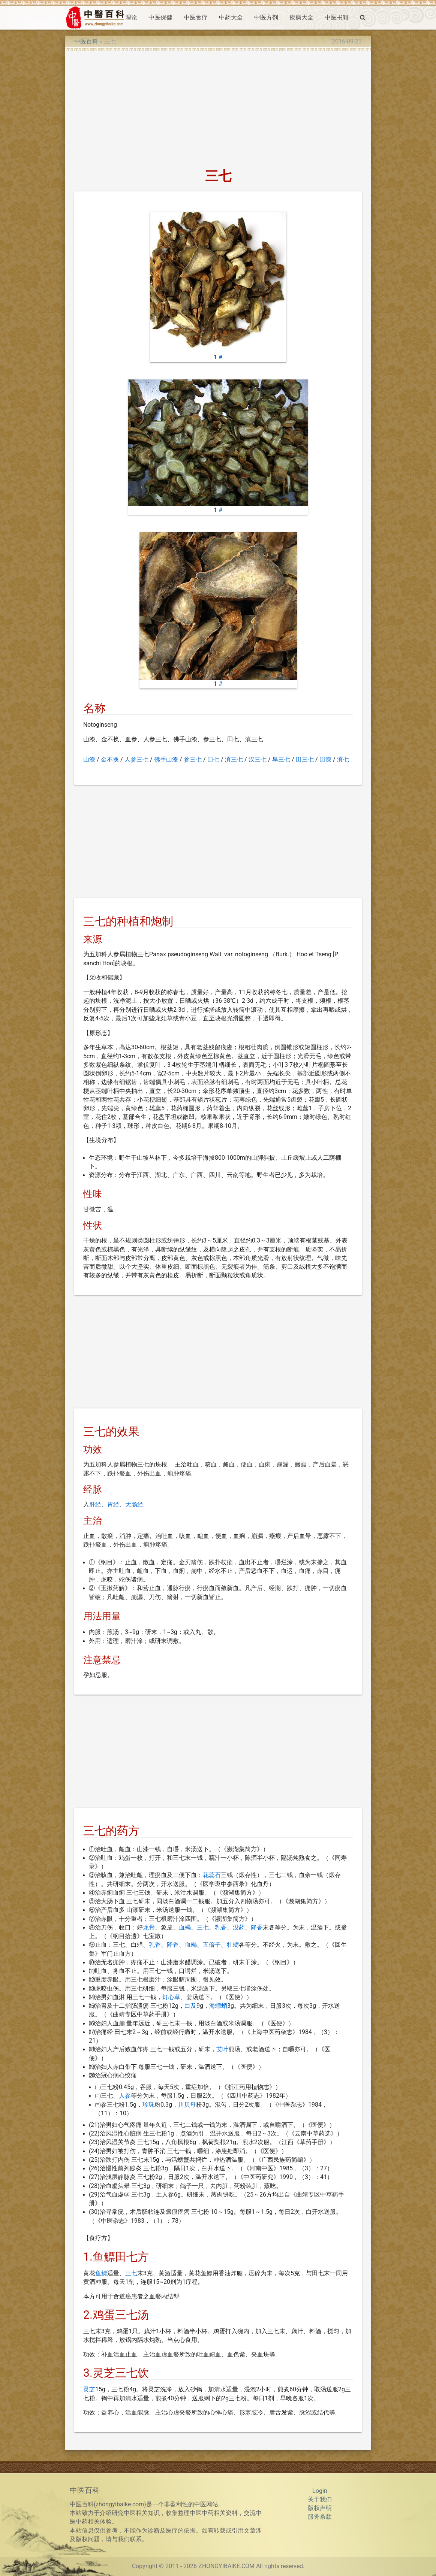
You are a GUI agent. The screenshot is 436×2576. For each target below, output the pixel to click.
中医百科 (86, 41)
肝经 (95, 1504)
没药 (239, 1927)
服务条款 (320, 2516)
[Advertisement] (218, 107)
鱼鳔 (101, 2273)
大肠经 (134, 1504)
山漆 (89, 759)
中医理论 (125, 17)
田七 (213, 759)
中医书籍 (337, 17)
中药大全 (231, 17)
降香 (257, 1927)
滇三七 (234, 759)
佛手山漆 (166, 759)
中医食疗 (196, 17)
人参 (125, 2095)
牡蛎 (233, 1944)
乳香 (221, 1927)
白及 (190, 2006)
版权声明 (320, 2508)
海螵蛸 (218, 2006)
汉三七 (258, 759)
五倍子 (212, 1944)
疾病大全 (301, 17)
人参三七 (136, 759)
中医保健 (160, 17)
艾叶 (222, 2049)
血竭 (185, 1927)
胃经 (113, 1504)
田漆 (325, 759)
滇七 (343, 759)
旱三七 (281, 759)
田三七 (305, 759)
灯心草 (171, 1997)
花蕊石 (212, 1875)
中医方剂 (266, 17)
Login (319, 2491)
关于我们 (320, 2499)
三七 (203, 1927)
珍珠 (148, 2104)
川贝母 (187, 2104)
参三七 (193, 759)
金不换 (110, 759)
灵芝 (89, 2389)
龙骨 (149, 1927)
